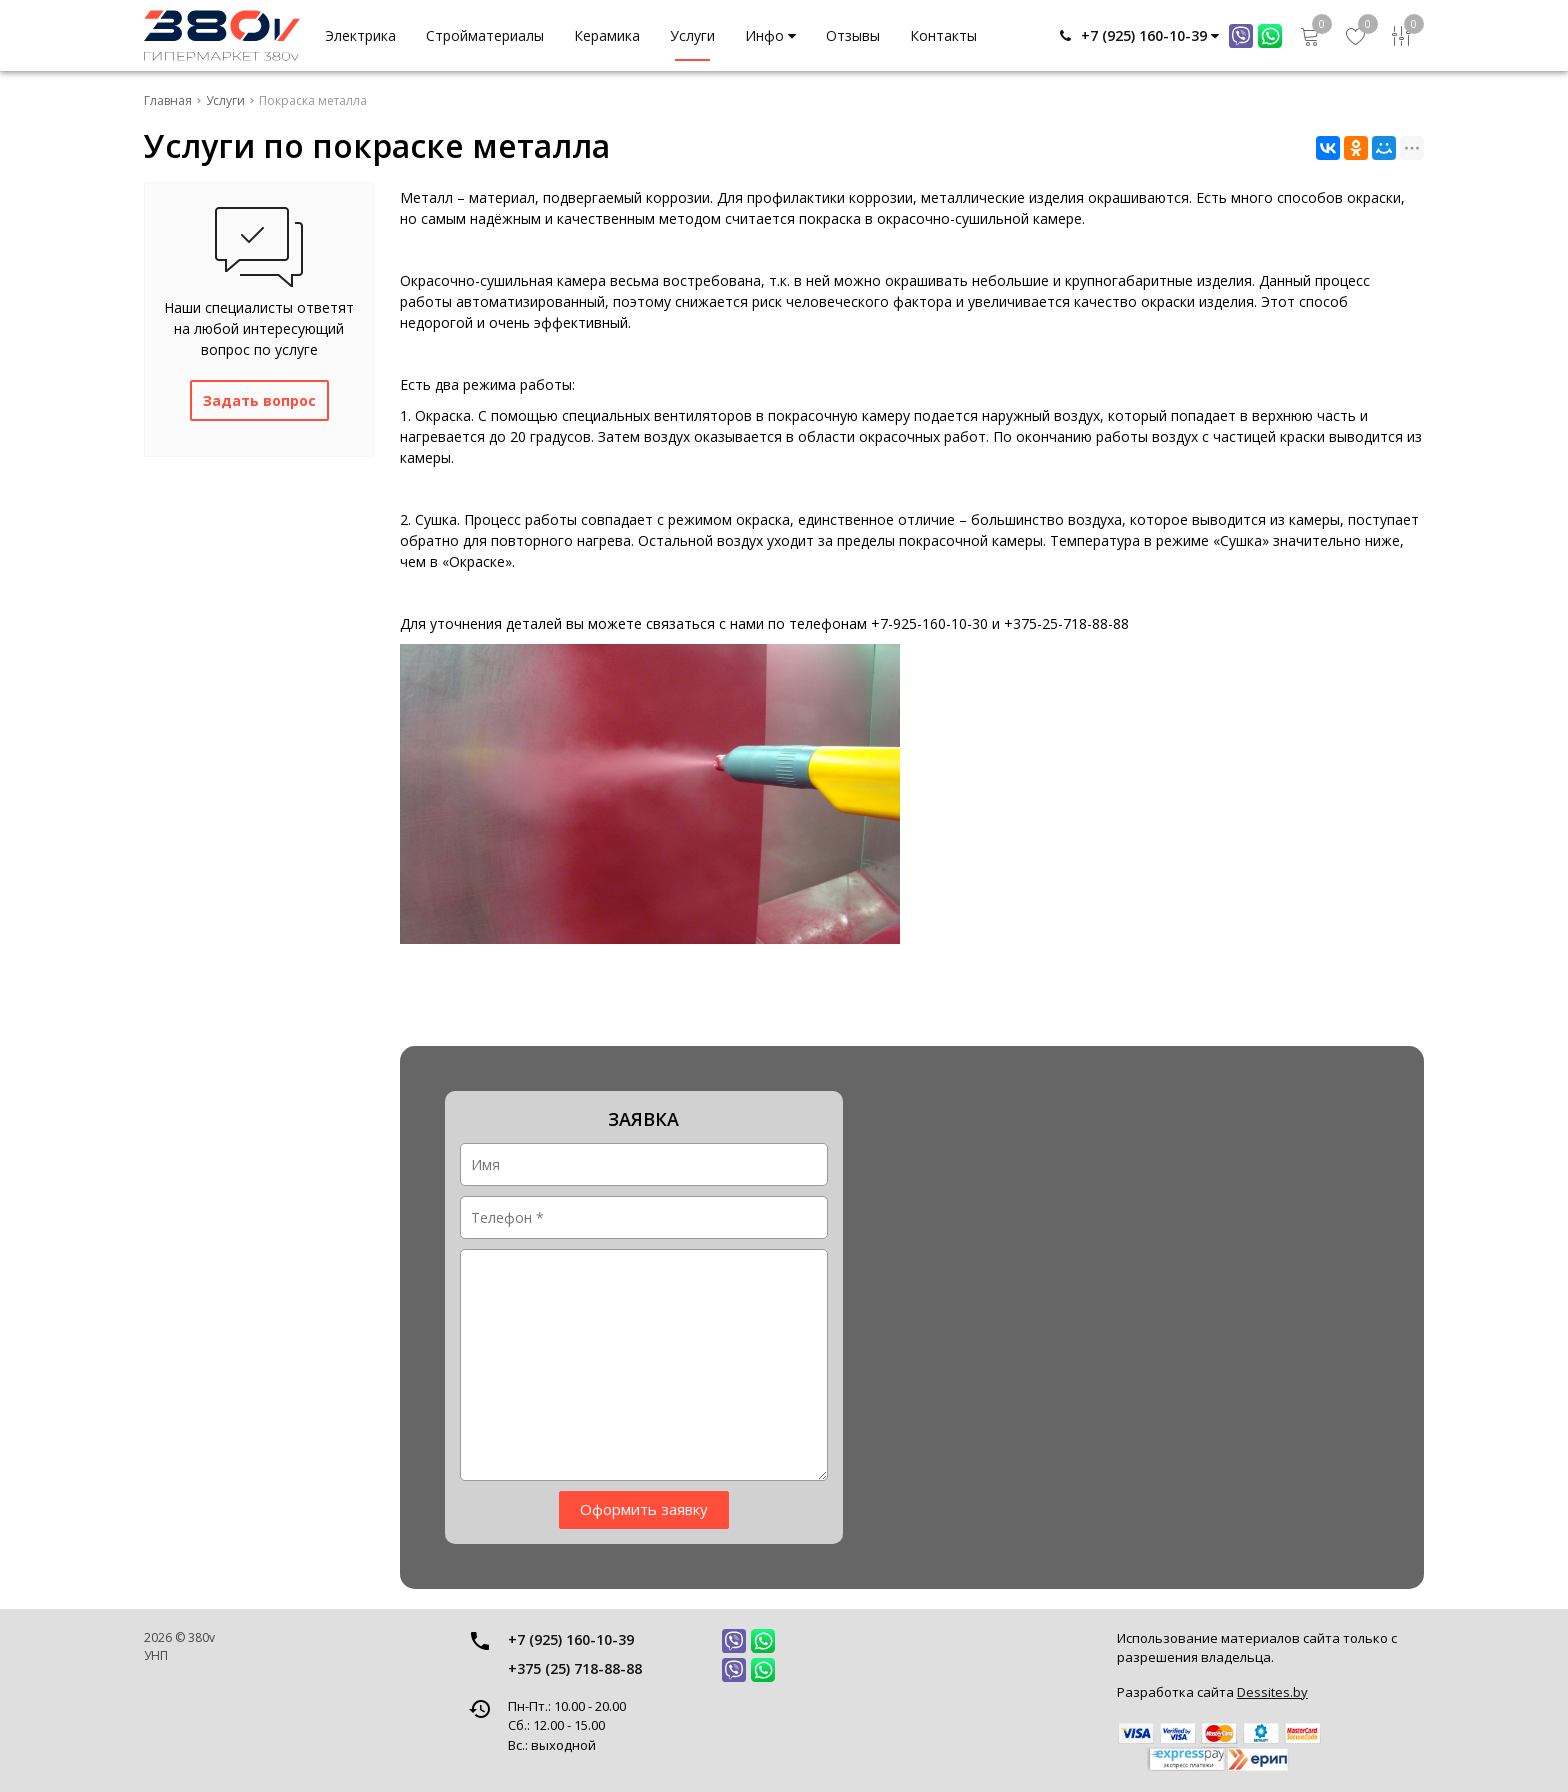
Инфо (770, 35)
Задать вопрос (259, 400)
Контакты (943, 35)
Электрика (360, 35)
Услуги (692, 35)
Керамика (607, 35)
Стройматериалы (485, 35)
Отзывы (853, 35)
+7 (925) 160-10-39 (571, 1639)
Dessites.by (1272, 1692)
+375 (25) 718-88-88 (575, 1668)
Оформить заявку (644, 1509)
